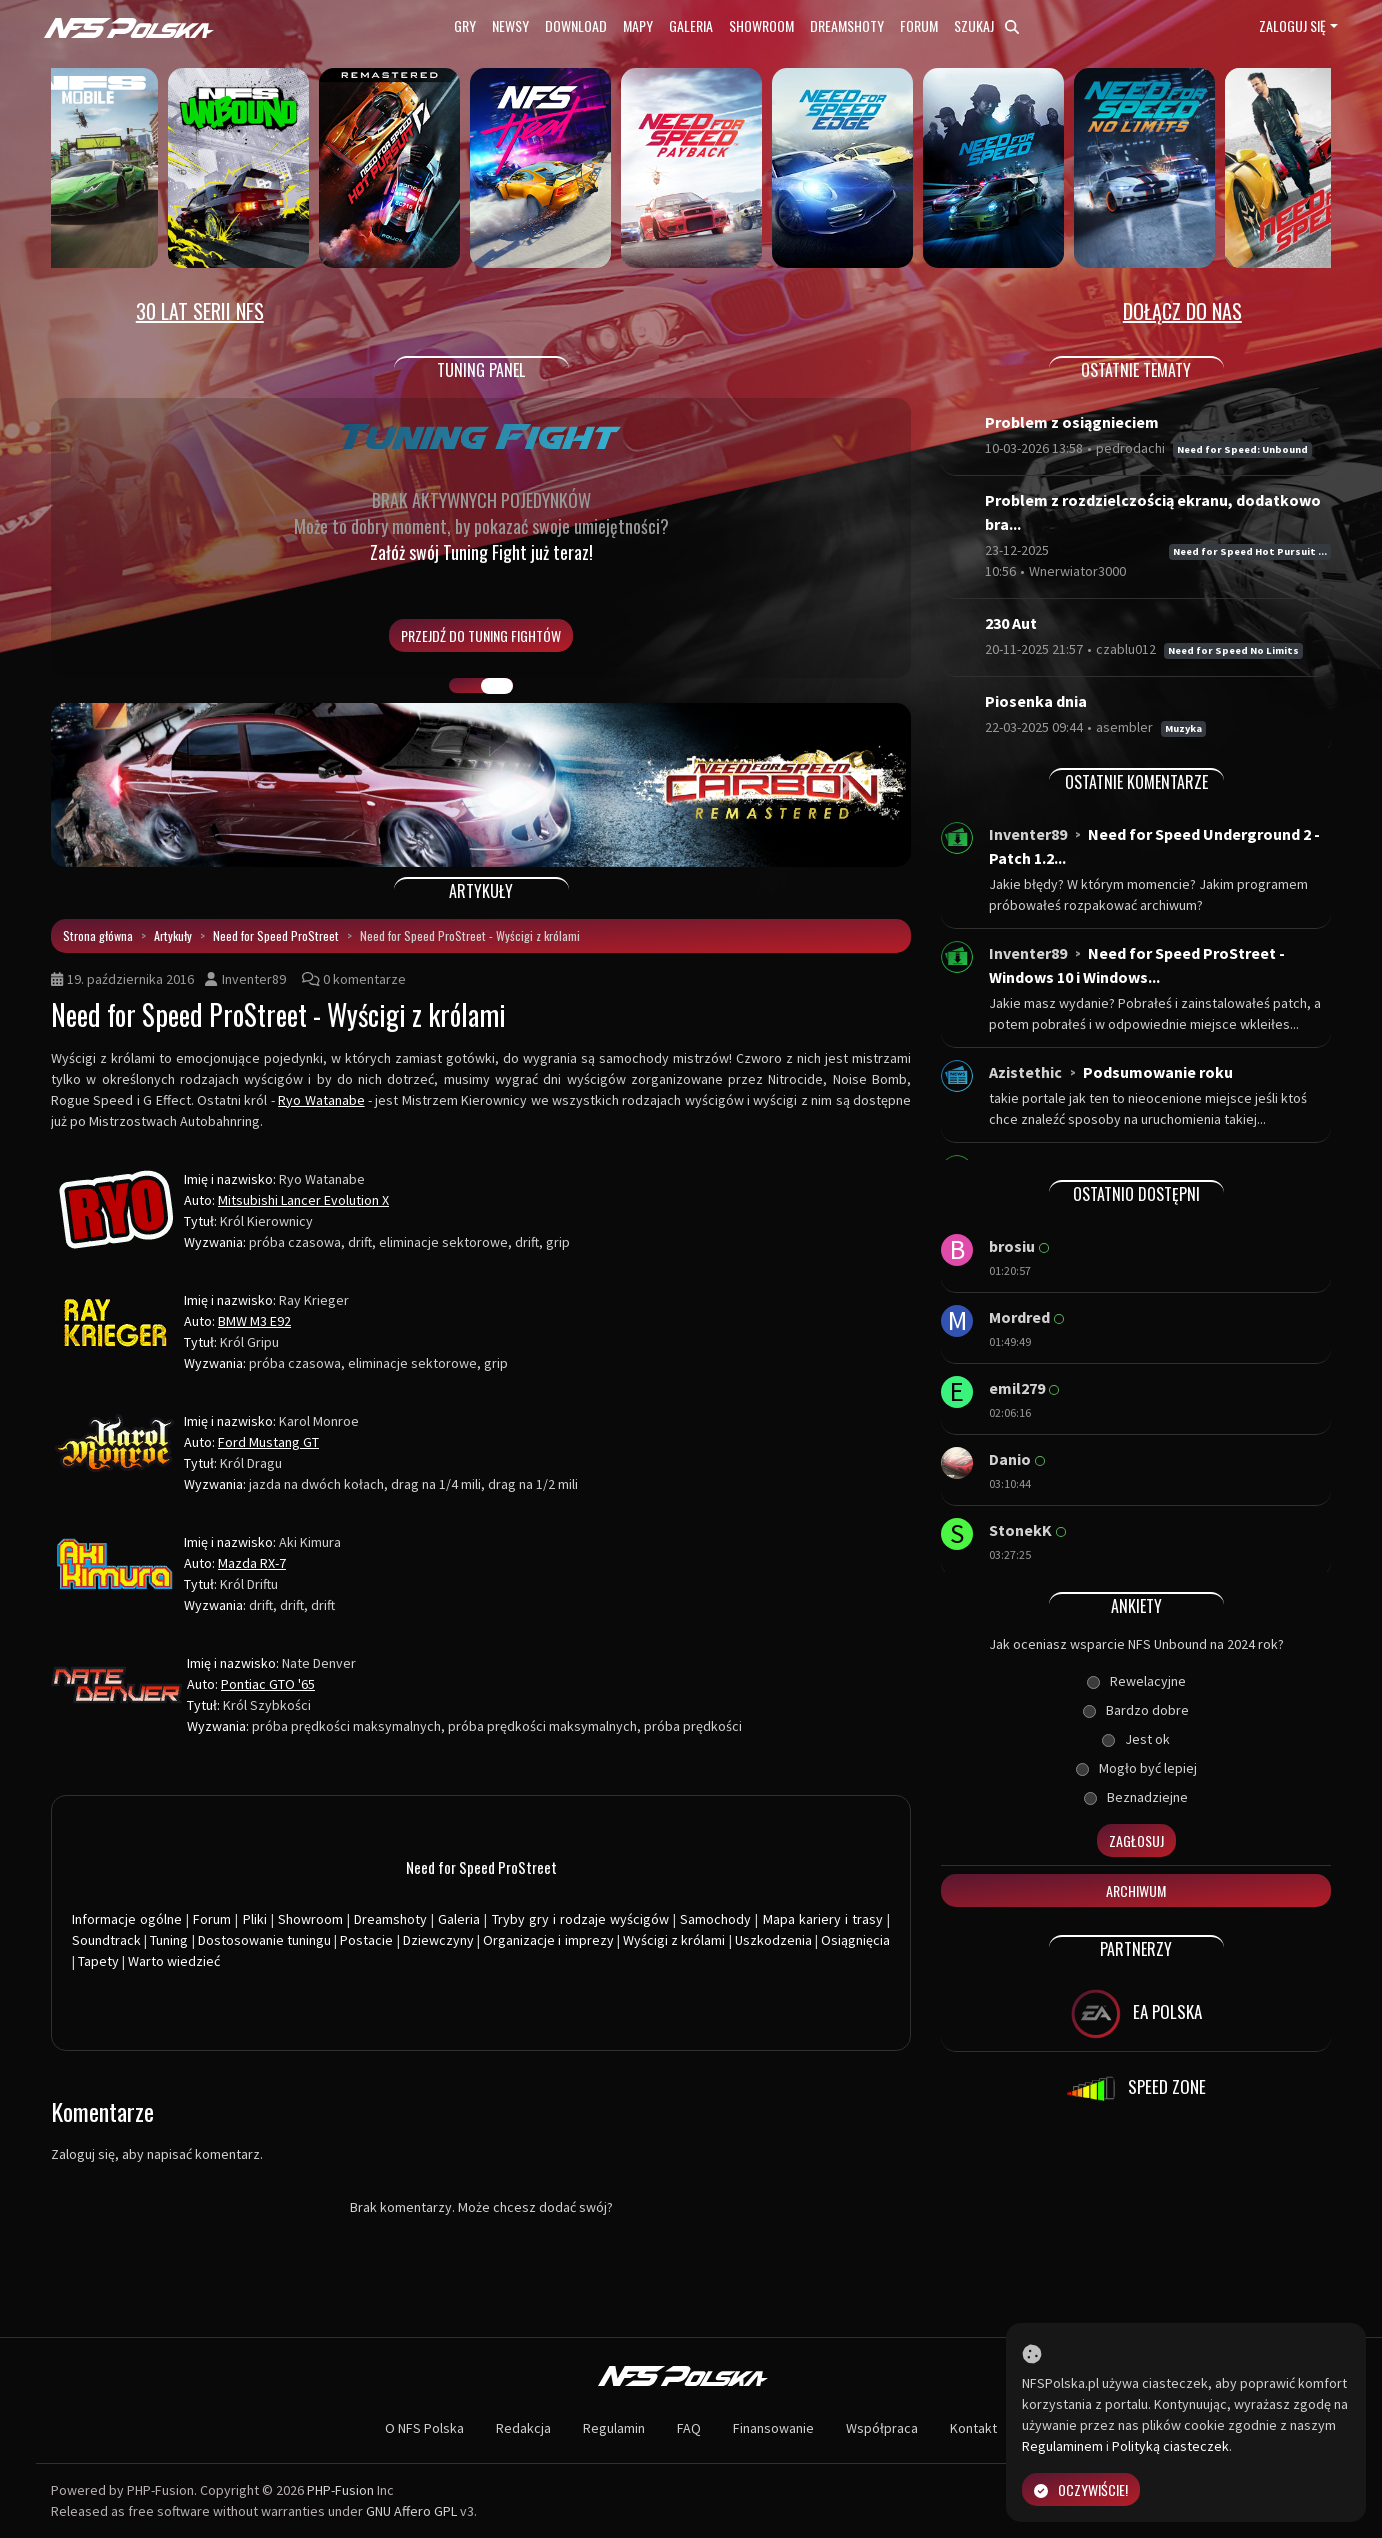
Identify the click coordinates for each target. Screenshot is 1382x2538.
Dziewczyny (438, 1940)
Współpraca (882, 2428)
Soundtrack (106, 1940)
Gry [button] (465, 25)
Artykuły (173, 935)
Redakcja (523, 2428)
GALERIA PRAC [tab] (465, 686)
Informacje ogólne (127, 1919)
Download (576, 25)
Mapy (638, 25)
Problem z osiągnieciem (1072, 422)
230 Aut (1011, 623)
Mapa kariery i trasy (823, 1919)
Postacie (366, 1940)
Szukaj (986, 25)
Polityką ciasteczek (1170, 2446)
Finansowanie (773, 2428)
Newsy (510, 25)
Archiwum (1136, 1890)
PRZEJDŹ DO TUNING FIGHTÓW (481, 635)
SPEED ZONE (1136, 2089)
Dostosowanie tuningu (264, 1940)
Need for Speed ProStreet (276, 935)
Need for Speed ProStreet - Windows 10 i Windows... (1137, 965)
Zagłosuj (1136, 1840)
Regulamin (614, 2428)
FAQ (689, 2428)
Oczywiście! (1081, 2489)
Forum (919, 25)
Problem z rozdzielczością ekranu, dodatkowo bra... (1153, 512)
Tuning (169, 1940)
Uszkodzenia (773, 1940)
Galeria (691, 25)
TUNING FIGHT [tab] (497, 686)
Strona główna (98, 935)
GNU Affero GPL (411, 2511)
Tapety (98, 1961)
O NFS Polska (424, 2428)
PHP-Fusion (340, 2490)
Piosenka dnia (1036, 701)
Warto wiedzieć (174, 1961)
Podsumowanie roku (1158, 1072)
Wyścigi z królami (674, 1940)
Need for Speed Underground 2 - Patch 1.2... (1154, 846)
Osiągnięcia (855, 1940)
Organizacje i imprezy (548, 1940)
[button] (115, 785)
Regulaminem (1062, 2446)
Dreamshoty (847, 25)
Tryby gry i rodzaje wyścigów (580, 1919)
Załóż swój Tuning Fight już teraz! (481, 552)
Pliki (255, 1919)
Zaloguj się (1292, 25)
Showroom (761, 25)
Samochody (715, 1919)
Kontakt (973, 2428)
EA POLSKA (1136, 2014)
